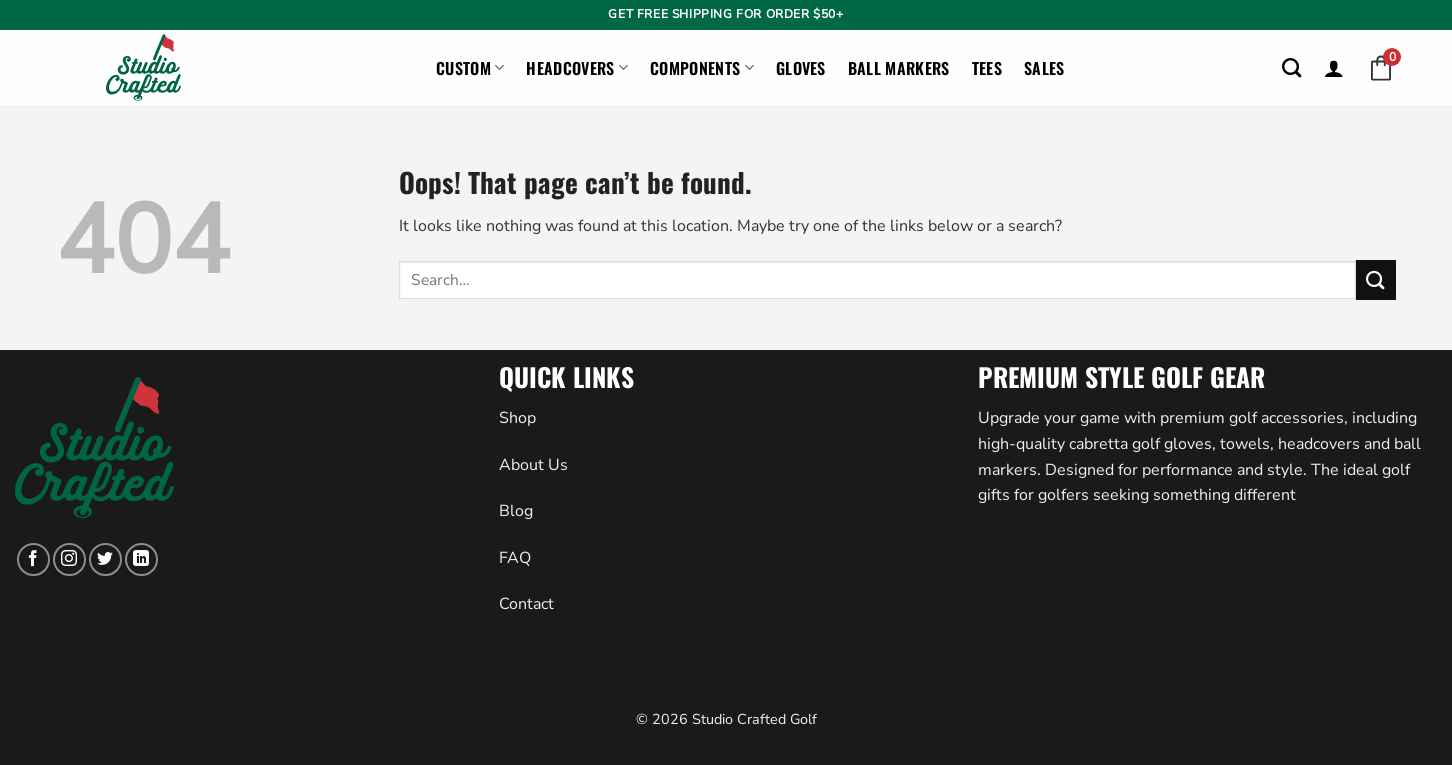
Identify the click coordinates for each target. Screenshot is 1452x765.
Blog (516, 511)
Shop (517, 418)
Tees (987, 68)
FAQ (515, 558)
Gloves (801, 68)
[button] (1334, 68)
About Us (533, 465)
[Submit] (1376, 279)
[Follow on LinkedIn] (141, 559)
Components (702, 68)
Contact (526, 604)
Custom (470, 68)
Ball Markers (899, 68)
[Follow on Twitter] (105, 559)
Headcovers (577, 68)
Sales (1044, 68)
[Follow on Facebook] (33, 559)
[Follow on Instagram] (69, 559)
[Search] (1291, 67)
